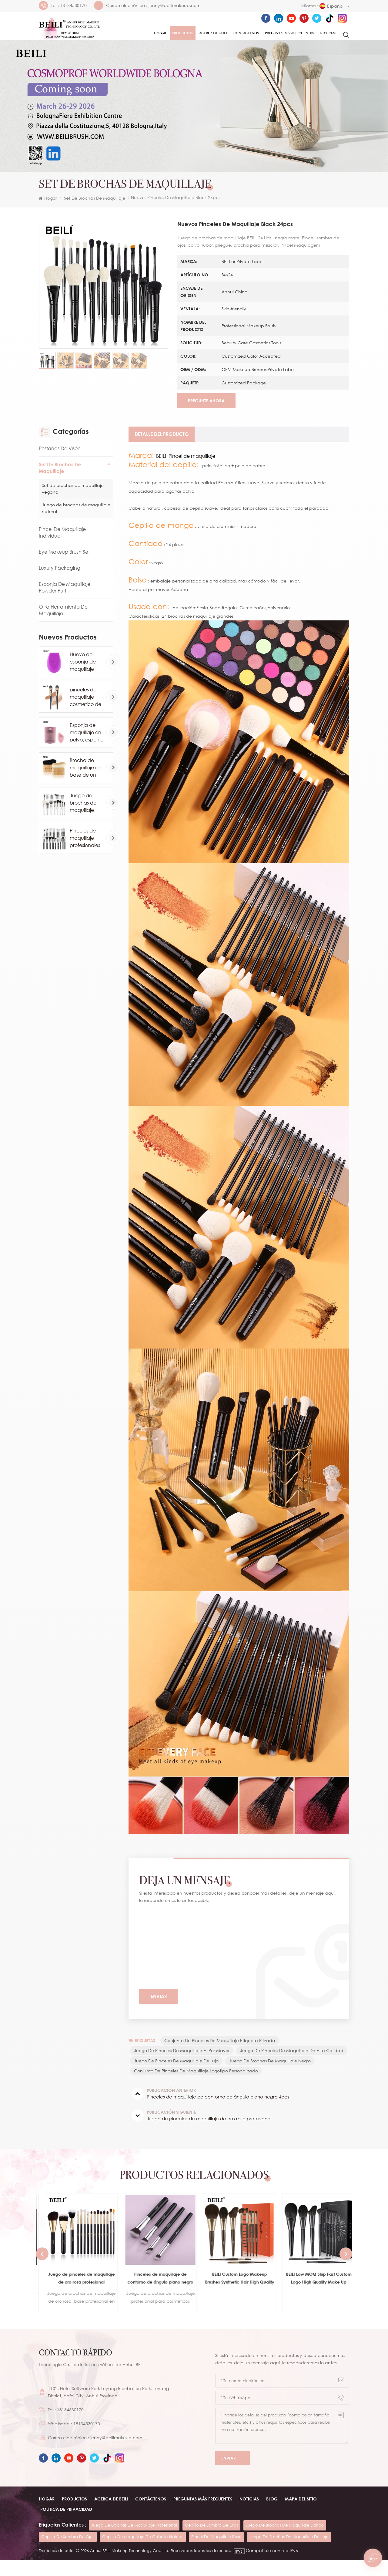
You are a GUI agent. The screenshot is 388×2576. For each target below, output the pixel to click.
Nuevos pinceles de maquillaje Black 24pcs (210, 1933)
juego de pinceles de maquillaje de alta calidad (186, 2065)
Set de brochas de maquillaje (94, 198)
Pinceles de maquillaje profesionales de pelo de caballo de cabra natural (86, 840)
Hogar (160, 33)
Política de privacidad (66, 2524)
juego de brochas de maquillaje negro (175, 2075)
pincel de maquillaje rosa (216, 2552)
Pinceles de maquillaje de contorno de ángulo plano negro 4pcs (233, 2294)
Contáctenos (246, 33)
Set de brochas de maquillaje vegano (73, 491)
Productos (182, 33)
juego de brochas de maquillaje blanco (285, 2540)
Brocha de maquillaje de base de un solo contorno (86, 770)
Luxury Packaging (59, 570)
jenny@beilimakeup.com (174, 5)
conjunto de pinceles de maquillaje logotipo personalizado (197, 2086)
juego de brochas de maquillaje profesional (134, 2540)
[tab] (162, 436)
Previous (42, 2269)
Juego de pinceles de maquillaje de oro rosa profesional (154, 2293)
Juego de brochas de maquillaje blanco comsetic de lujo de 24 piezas (84, 805)
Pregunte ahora (204, 403)
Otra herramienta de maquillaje (63, 612)
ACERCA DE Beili (213, 33)
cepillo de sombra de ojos (211, 2540)
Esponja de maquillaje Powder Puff (64, 589)
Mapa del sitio (301, 2514)
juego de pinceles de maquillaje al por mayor (182, 2054)
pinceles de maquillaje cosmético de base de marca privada (87, 699)
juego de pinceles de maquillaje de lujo (292, 2065)
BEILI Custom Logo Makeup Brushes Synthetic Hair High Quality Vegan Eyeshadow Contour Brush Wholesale (312, 2294)
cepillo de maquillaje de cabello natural (142, 2552)
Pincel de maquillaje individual (62, 534)
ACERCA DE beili (111, 2514)
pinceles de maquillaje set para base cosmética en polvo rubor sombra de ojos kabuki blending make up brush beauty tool (75, 2294)
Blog (272, 2514)
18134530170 (73, 5)
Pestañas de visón (60, 451)
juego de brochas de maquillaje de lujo (289, 2552)
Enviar (232, 2473)
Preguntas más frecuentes (289, 33)
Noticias (328, 33)
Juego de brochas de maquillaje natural (76, 510)
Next (346, 2269)
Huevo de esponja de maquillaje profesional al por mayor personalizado (86, 664)
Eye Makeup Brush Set (64, 554)
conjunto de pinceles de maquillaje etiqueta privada (220, 2043)
